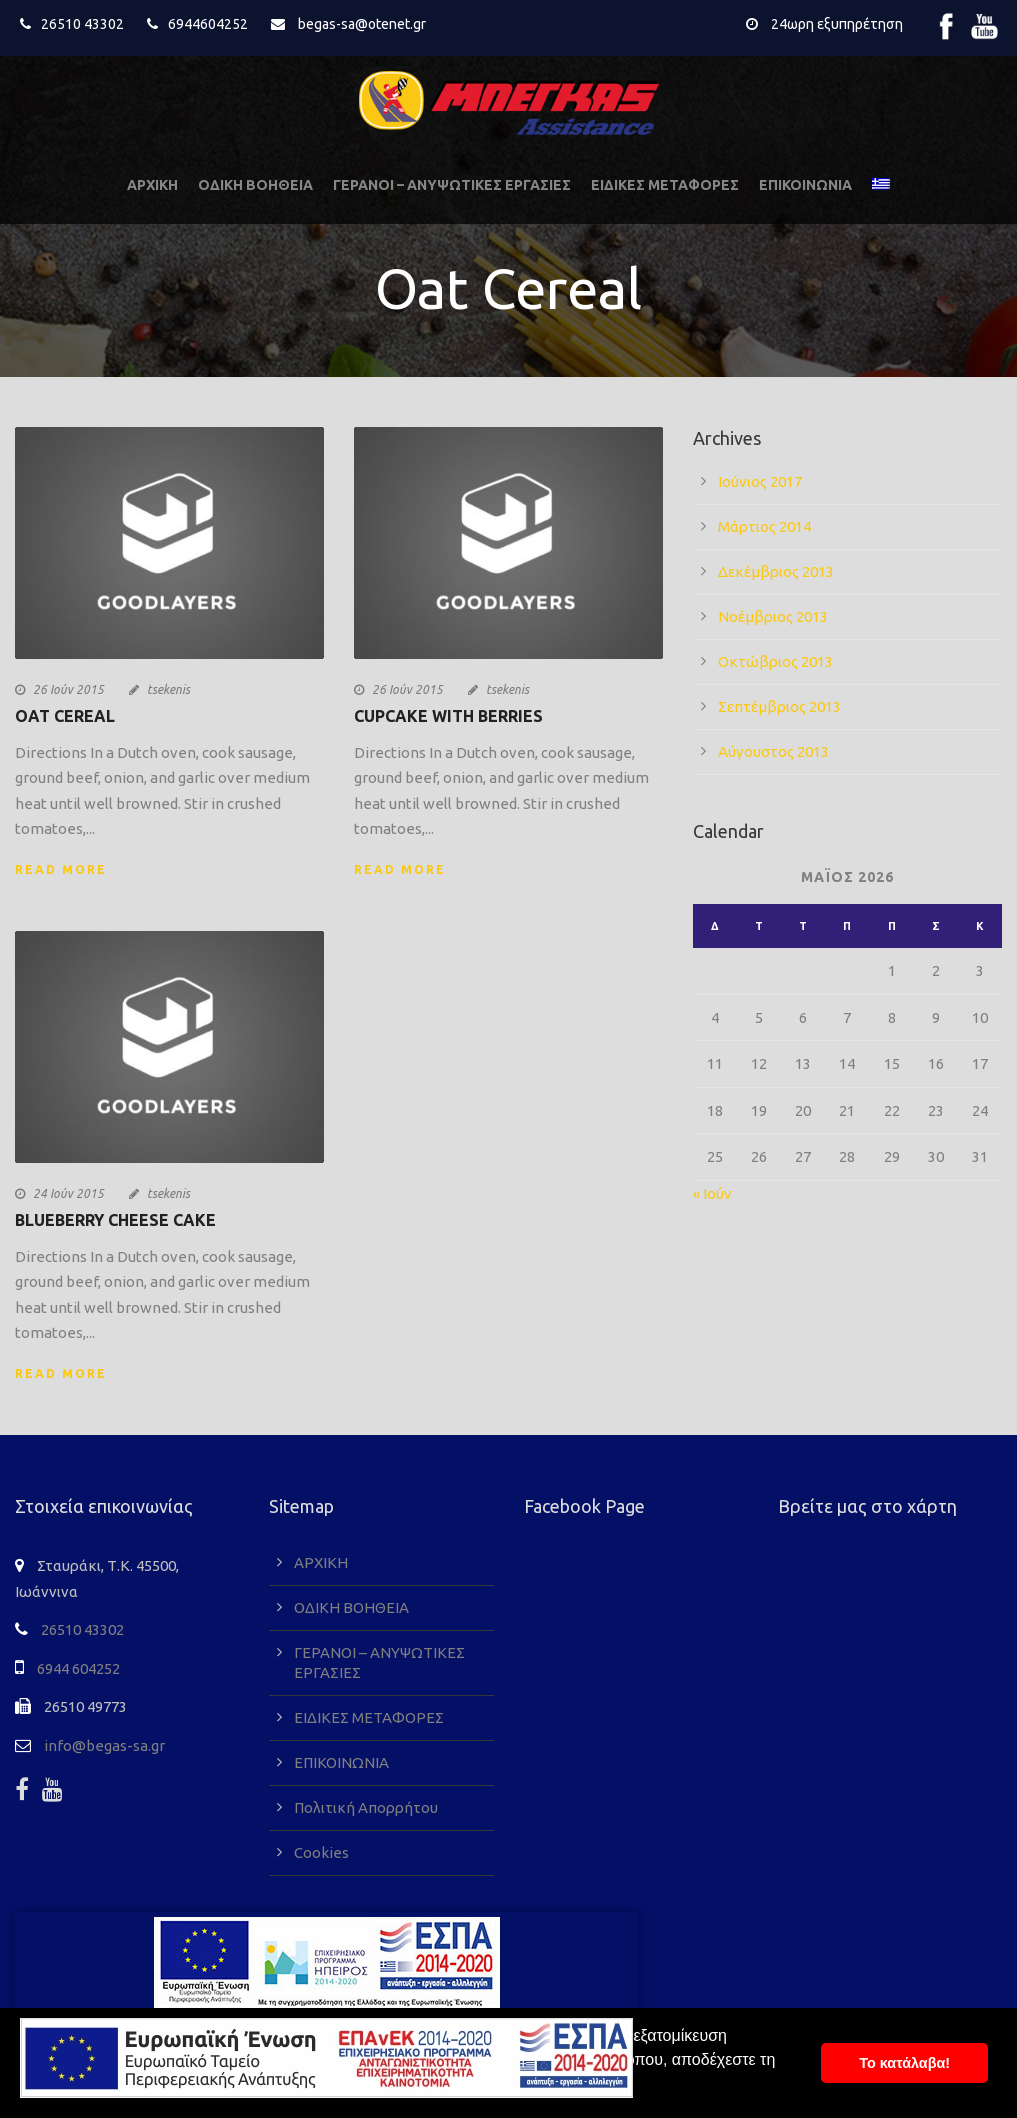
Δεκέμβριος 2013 (776, 571)
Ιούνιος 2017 (760, 481)
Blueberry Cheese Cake (115, 1220)
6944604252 (208, 24)
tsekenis (168, 689)
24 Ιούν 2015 (68, 1193)
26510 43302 (82, 24)
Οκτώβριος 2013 (775, 661)
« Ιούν (712, 1193)
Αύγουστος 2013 (773, 751)
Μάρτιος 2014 (764, 526)
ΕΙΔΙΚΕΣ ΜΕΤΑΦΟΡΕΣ (665, 185)
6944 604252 (78, 1668)
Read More (61, 869)
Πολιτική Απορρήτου (366, 1807)
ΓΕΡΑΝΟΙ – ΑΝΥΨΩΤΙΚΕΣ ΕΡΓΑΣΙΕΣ (452, 185)
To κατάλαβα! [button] (904, 2063)
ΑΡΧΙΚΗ (152, 185)
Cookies (321, 1852)
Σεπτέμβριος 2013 (779, 706)
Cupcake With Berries (448, 716)
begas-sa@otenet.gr (362, 24)
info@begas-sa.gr (104, 1745)
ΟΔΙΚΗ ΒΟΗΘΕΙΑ (255, 185)
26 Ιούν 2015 (68, 689)
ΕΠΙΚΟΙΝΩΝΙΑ (805, 185)
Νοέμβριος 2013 (773, 616)
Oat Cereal (65, 716)
